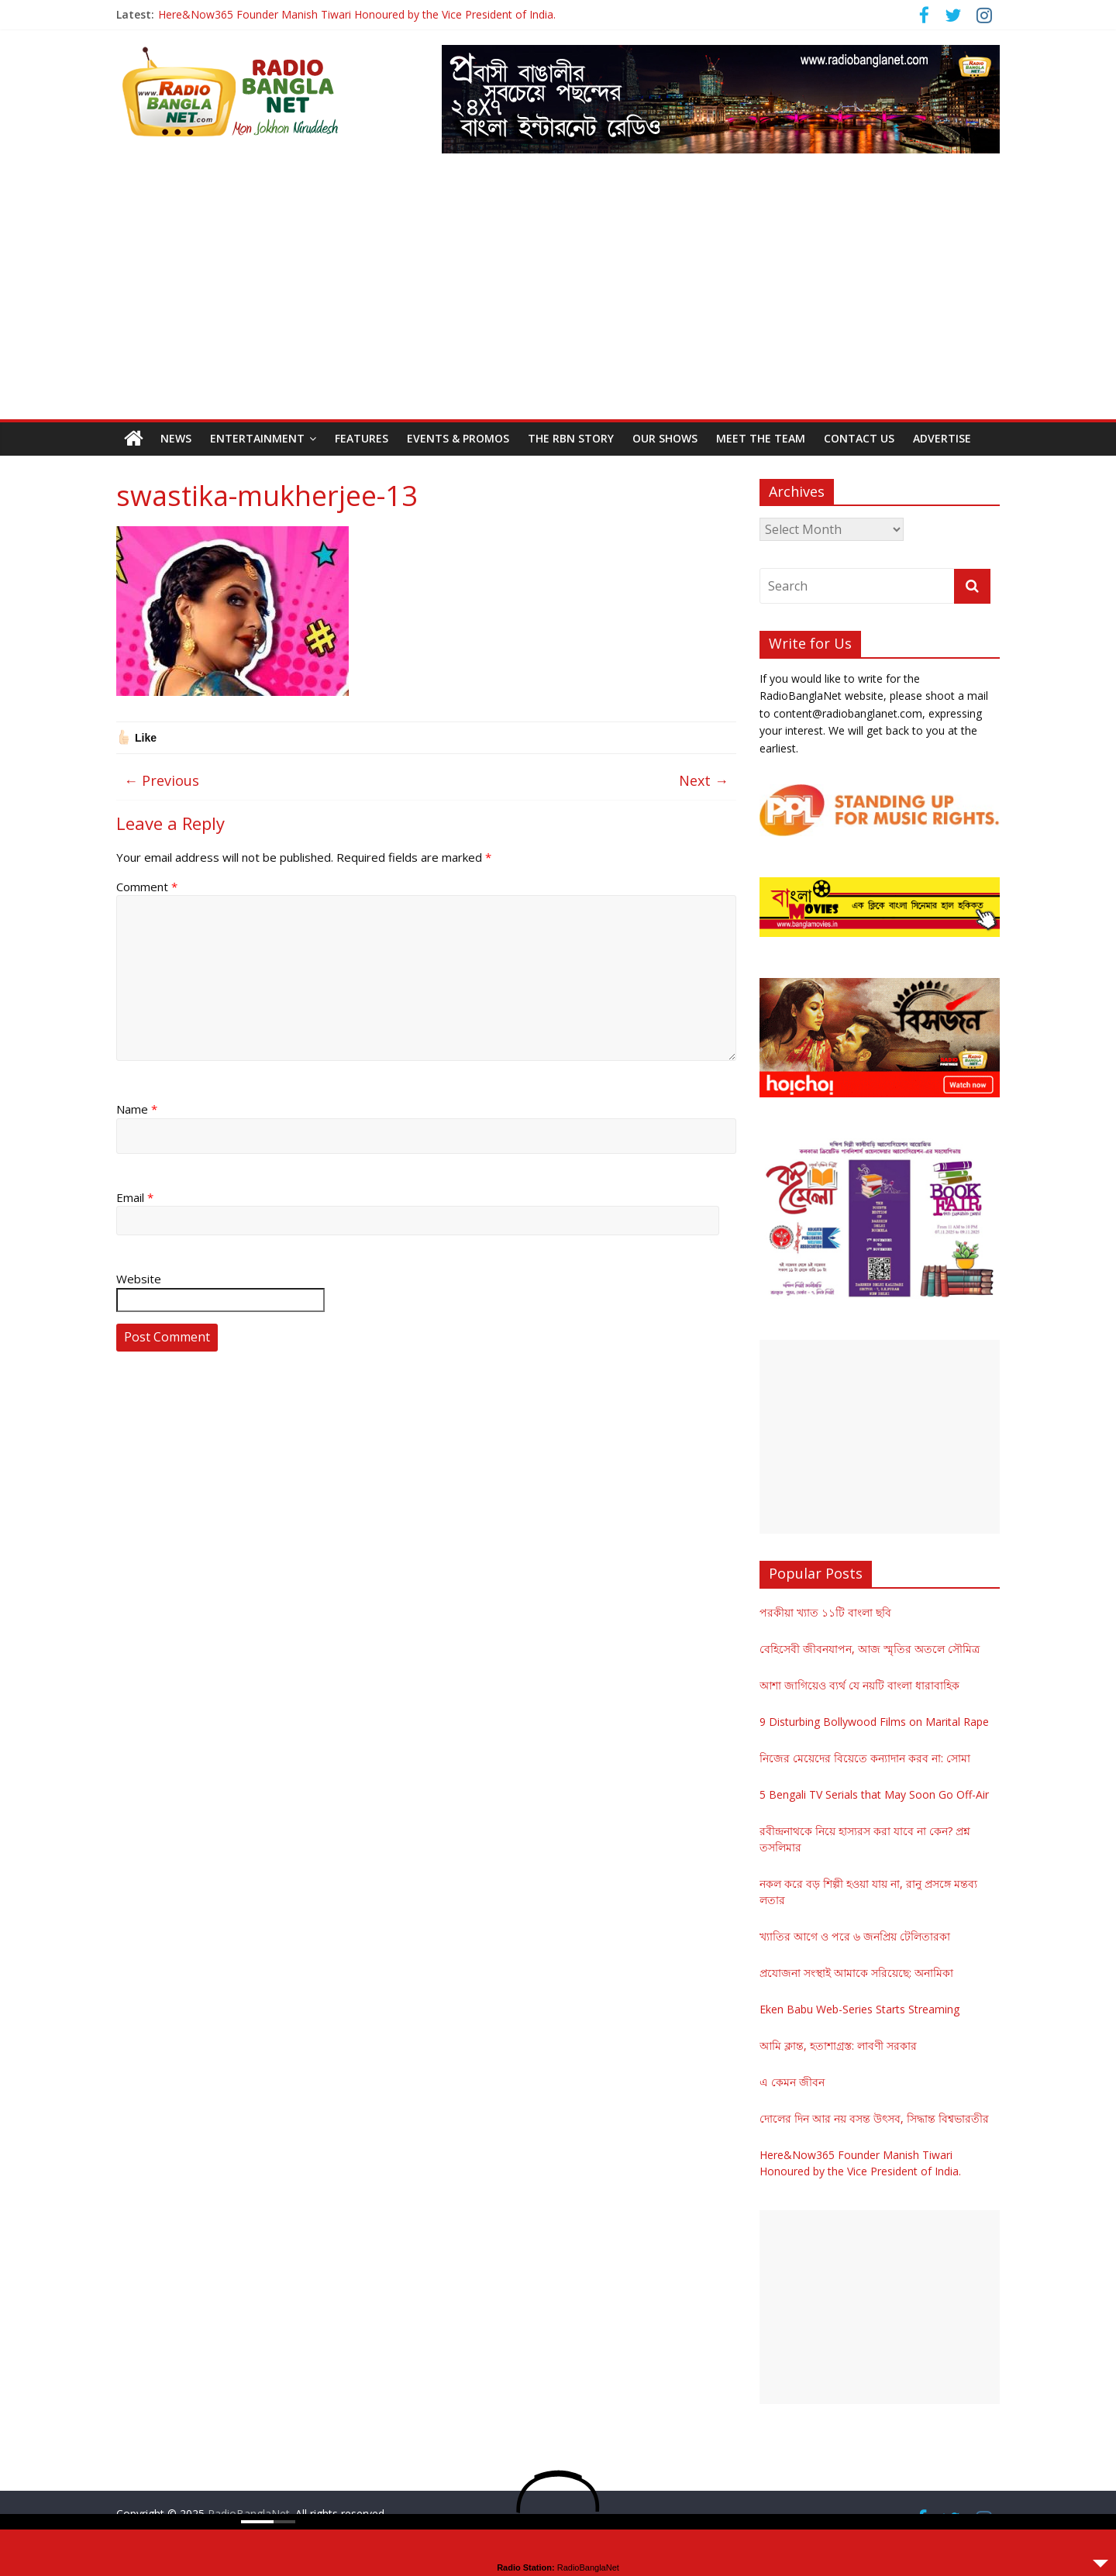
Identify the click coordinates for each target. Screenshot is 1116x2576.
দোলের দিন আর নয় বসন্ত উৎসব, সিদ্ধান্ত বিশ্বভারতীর (874, 2118)
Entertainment (257, 438)
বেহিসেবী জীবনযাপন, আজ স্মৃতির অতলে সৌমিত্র (870, 1648)
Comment (146, 886)
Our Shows (665, 438)
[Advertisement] (558, 303)
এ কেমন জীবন (792, 2082)
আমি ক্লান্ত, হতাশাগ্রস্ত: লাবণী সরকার (838, 2045)
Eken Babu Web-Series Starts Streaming (859, 2009)
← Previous (161, 780)
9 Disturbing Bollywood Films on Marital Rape (874, 1721)
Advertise (942, 438)
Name (136, 1109)
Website (138, 1278)
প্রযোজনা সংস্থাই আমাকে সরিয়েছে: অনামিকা (856, 1972)
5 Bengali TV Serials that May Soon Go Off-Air (874, 1794)
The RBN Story (571, 438)
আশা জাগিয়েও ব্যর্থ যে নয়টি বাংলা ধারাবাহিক (859, 1685)
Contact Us (859, 438)
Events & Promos (458, 438)
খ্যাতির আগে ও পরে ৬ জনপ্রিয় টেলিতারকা (855, 1936)
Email (134, 1197)
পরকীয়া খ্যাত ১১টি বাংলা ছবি (825, 1612)
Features (361, 438)
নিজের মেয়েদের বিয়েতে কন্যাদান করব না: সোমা (865, 1758)
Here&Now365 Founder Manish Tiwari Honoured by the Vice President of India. (357, 14)
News (175, 438)
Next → (703, 780)
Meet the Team (760, 438)
